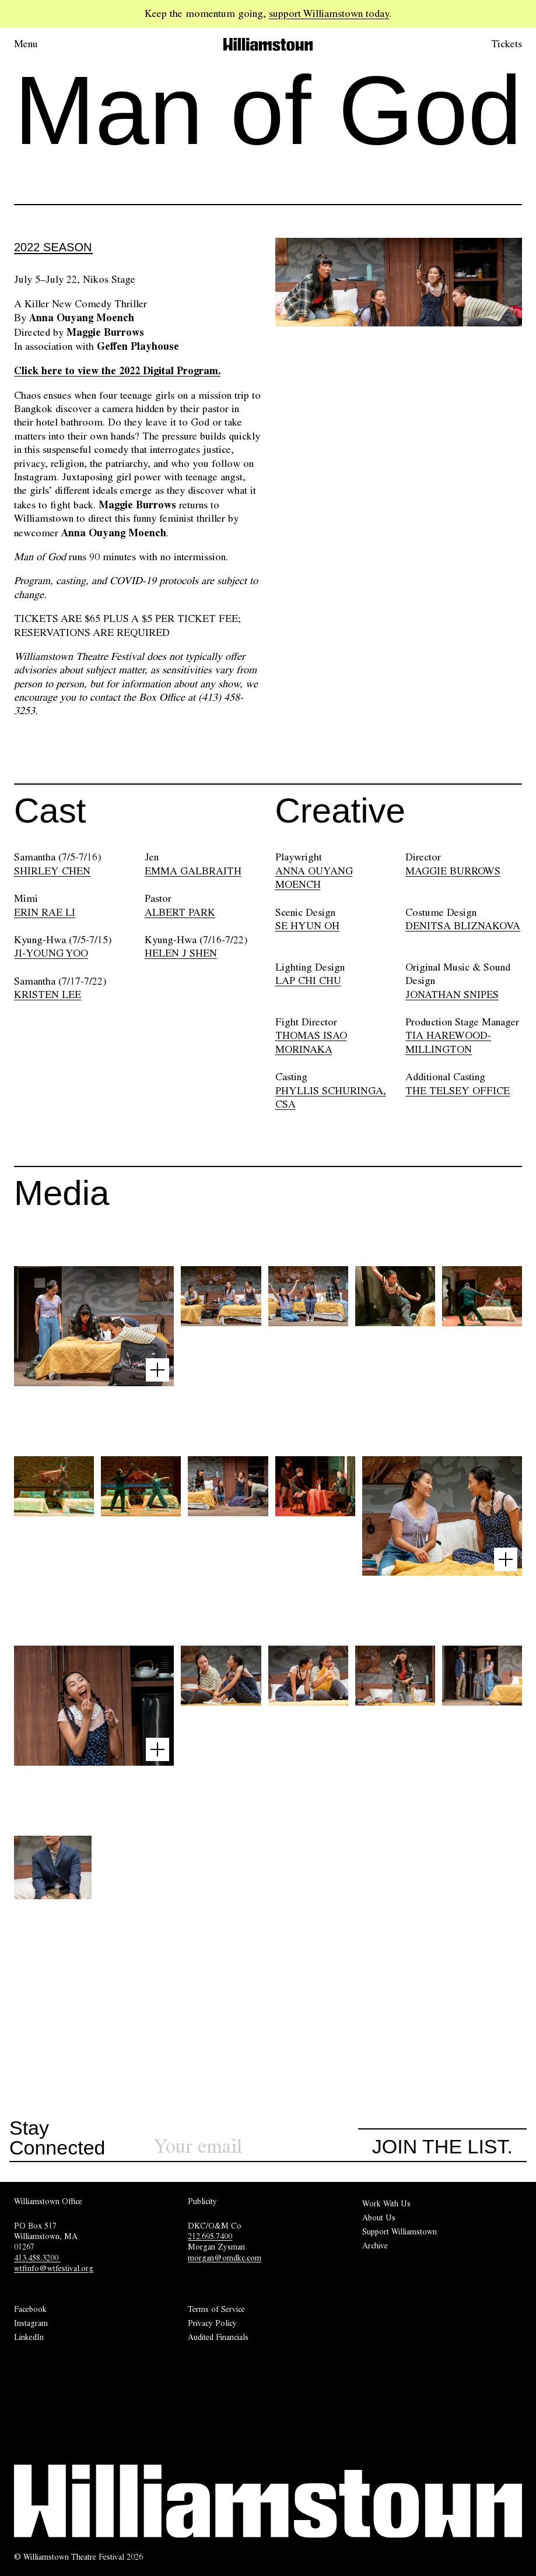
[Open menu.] (42, 44)
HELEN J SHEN (181, 953)
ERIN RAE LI (44, 912)
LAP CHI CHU (308, 980)
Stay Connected (57, 2138)
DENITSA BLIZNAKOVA (462, 926)
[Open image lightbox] (157, 1370)
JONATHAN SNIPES (452, 994)
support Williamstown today (329, 13)
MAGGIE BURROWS (452, 871)
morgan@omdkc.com (224, 2257)
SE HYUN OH (307, 926)
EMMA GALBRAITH (193, 871)
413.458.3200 (37, 2257)
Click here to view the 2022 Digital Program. (117, 370)
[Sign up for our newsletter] (255, 2146)
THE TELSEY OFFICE (457, 1091)
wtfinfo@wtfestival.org (53, 2268)
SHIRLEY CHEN (52, 871)
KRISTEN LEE (47, 994)
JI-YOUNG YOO (51, 953)
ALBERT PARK (180, 912)
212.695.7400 (210, 2236)
